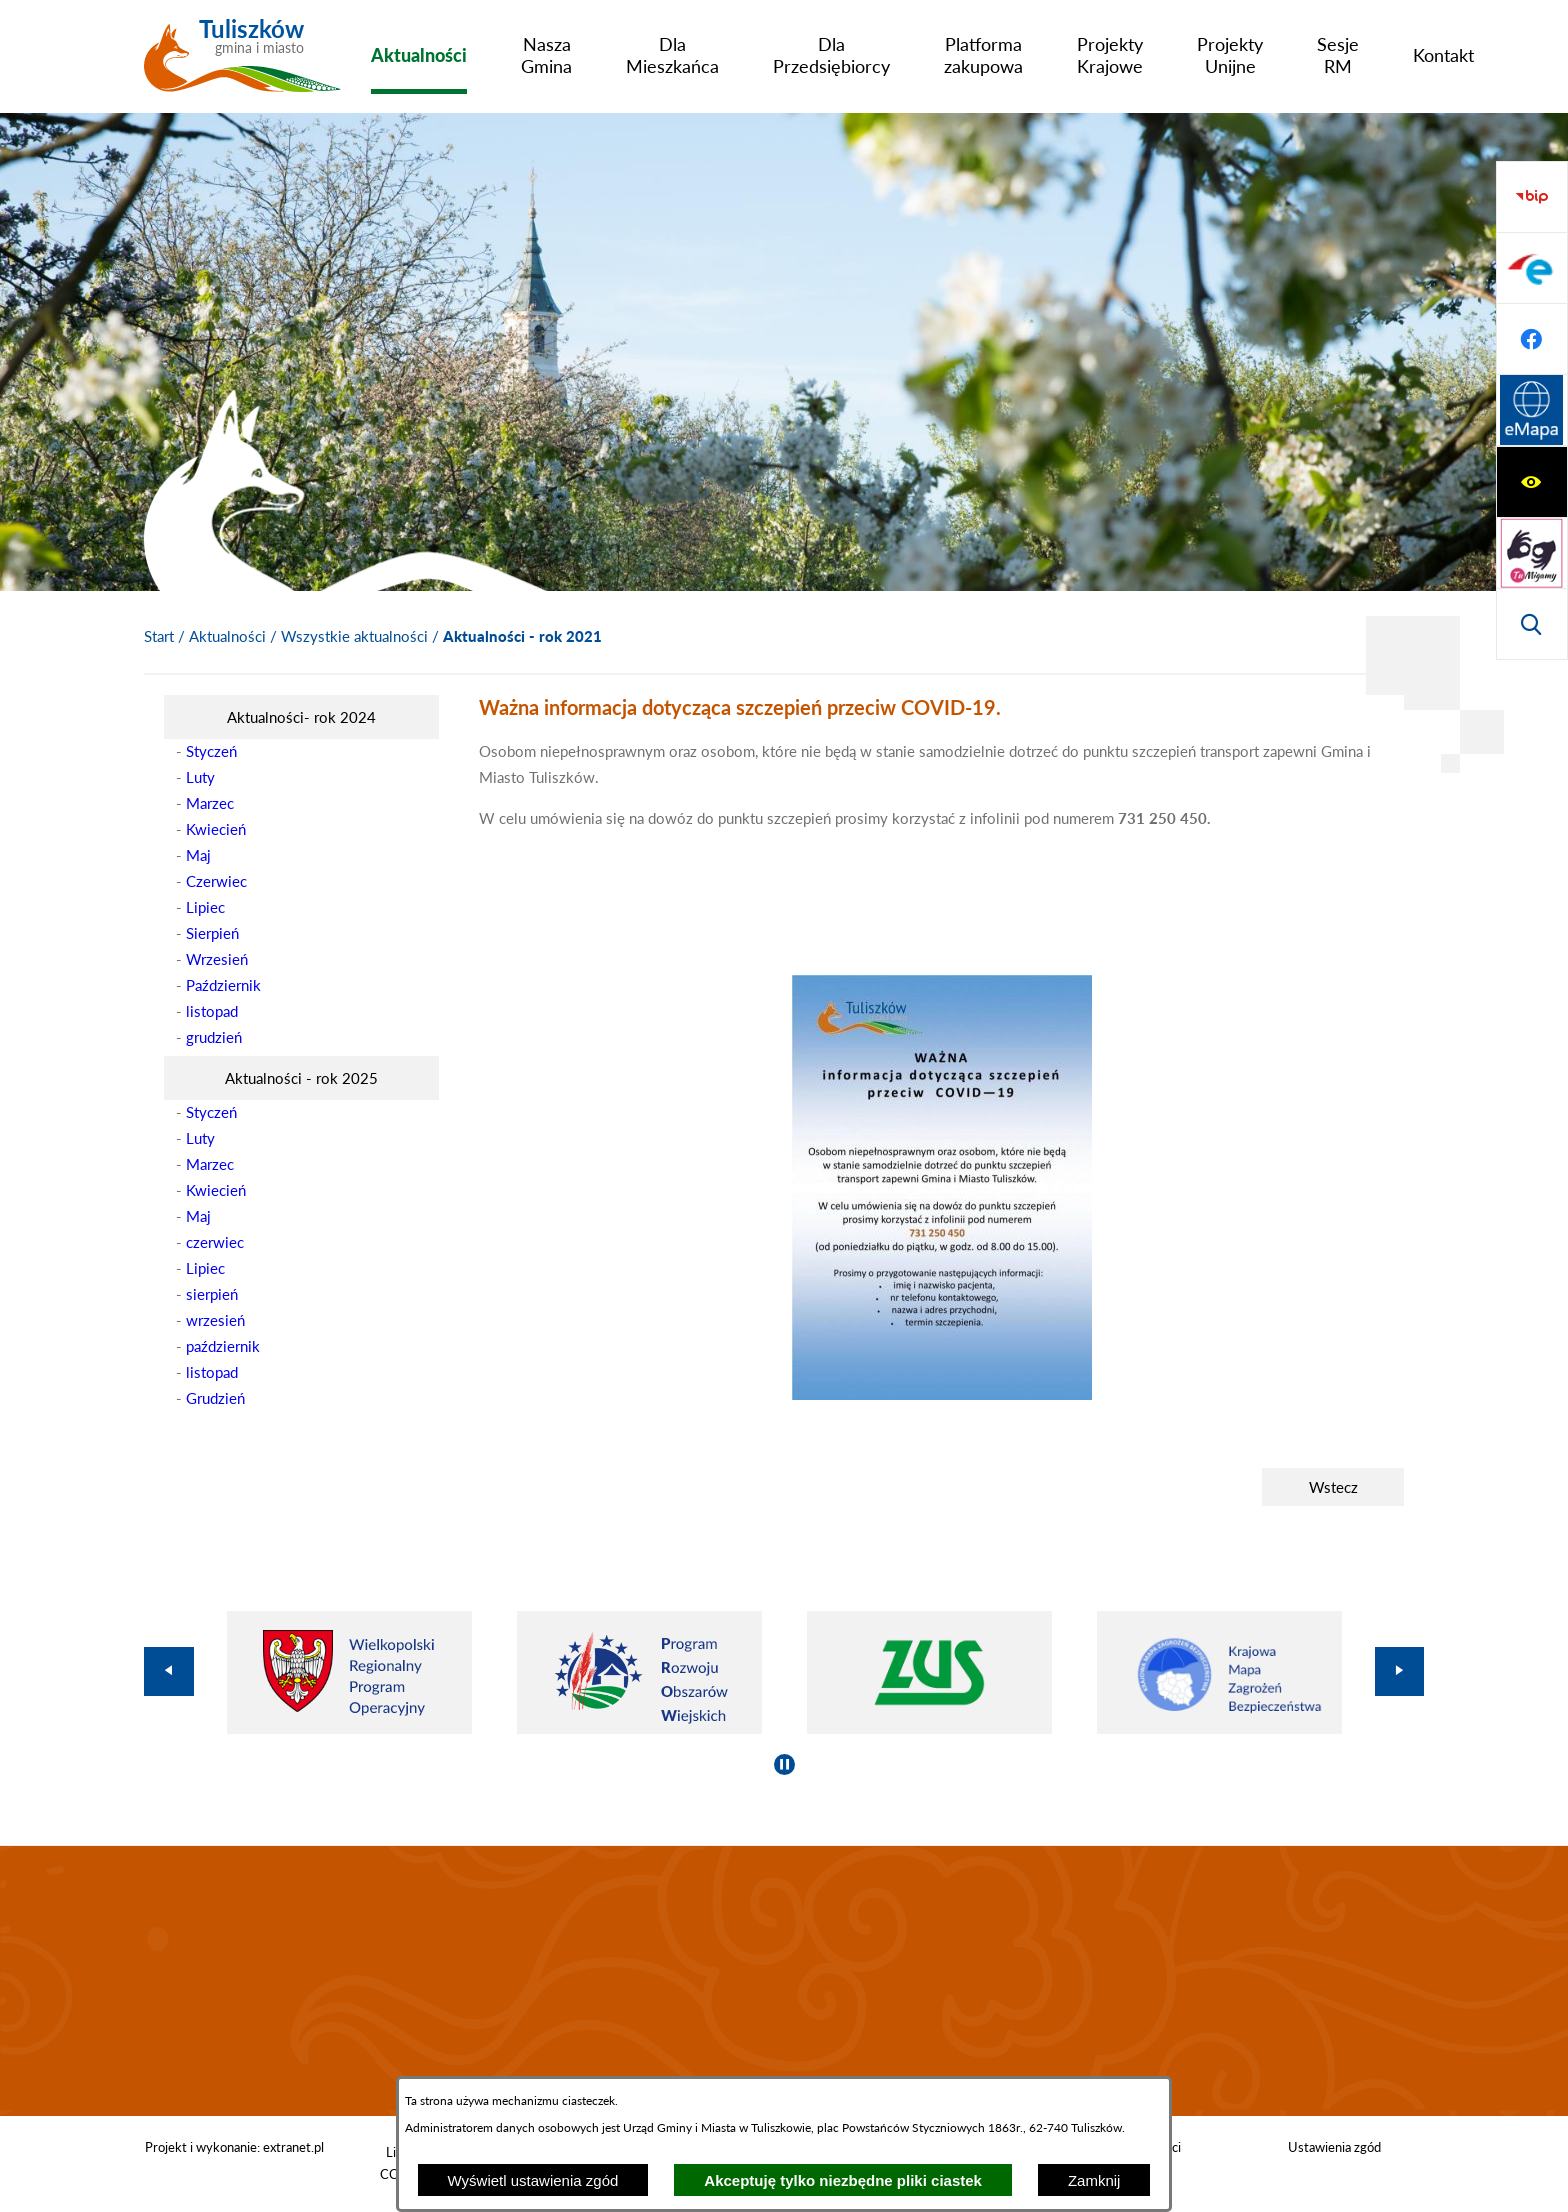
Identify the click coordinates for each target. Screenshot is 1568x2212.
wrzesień (215, 1320)
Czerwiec (216, 881)
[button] (942, 1394)
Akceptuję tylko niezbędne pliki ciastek (843, 2180)
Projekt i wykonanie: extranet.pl (234, 2147)
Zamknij (1094, 2180)
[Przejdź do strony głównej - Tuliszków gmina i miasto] (242, 63)
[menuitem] (419, 55)
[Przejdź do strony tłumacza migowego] (1532, 268)
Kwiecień (216, 829)
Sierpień (212, 933)
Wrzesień (217, 959)
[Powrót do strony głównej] (159, 637)
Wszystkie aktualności (354, 636)
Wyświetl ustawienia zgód (533, 2180)
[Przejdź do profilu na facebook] (1532, 553)
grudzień (214, 1037)
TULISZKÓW (784, 1981)
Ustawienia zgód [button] (1334, 2147)
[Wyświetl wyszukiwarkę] (1532, 339)
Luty (200, 777)
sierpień (212, 1294)
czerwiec (215, 1242)
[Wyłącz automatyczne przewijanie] (784, 1764)
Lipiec (205, 907)
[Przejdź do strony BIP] (1532, 411)
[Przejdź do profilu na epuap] (1532, 482)
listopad (212, 1011)
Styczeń (211, 751)
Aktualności (227, 636)
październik (223, 1346)
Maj (198, 855)
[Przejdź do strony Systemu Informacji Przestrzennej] (1532, 624)
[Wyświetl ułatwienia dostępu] (1532, 197)
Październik (223, 985)
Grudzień (215, 1398)
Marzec (210, 803)
